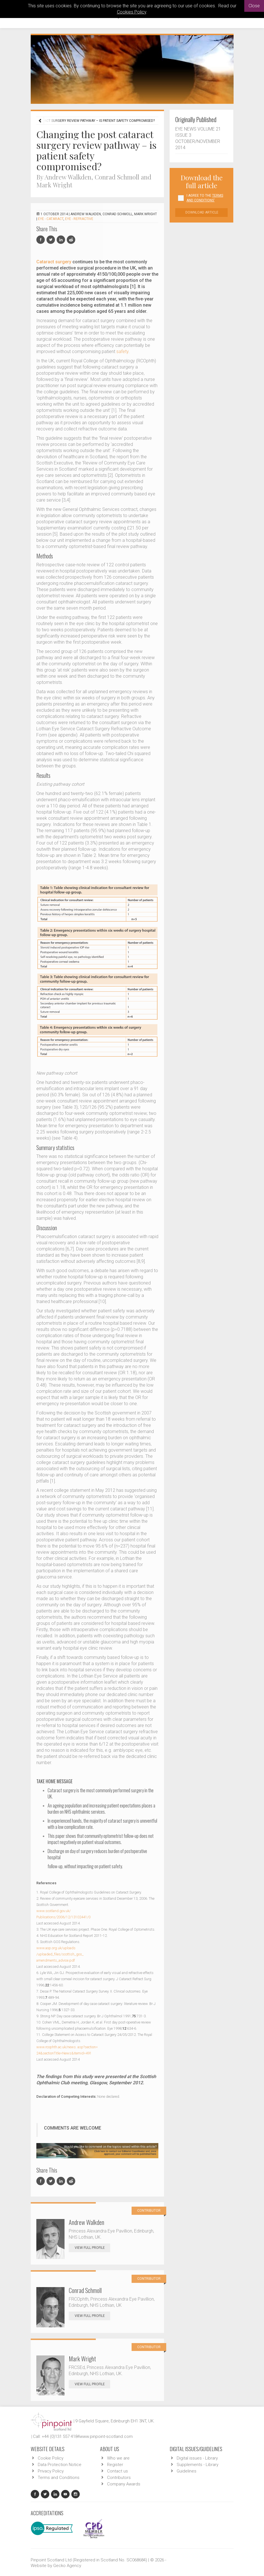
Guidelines (186, 2471)
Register (115, 2464)
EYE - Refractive (79, 219)
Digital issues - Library (197, 2458)
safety (122, 351)
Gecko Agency (67, 2565)
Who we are (118, 2458)
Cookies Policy (131, 12)
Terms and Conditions (58, 2477)
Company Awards (123, 2484)
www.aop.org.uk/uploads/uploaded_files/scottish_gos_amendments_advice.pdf (60, 1954)
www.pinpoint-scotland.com (106, 2436)
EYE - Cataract (50, 219)
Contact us (117, 2471)
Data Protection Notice (59, 2464)
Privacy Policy (51, 2471)
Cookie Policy (50, 2458)
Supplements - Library (197, 2464)
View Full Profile (92, 2248)
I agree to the (205, 198)
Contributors (119, 2477)
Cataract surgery (53, 261)
